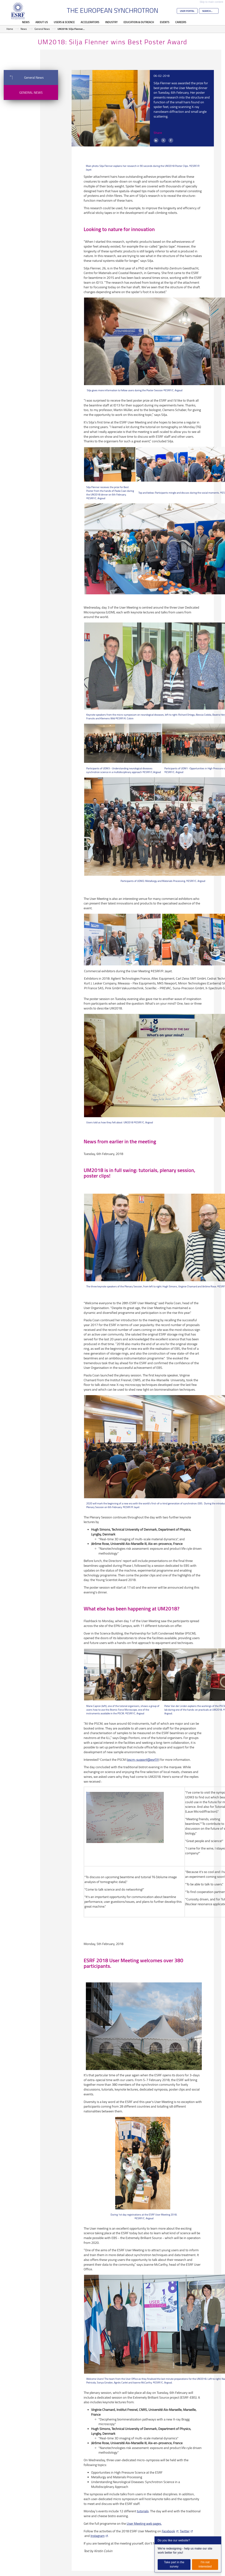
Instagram (98, 2535)
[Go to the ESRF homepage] (18, 10)
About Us (41, 22)
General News (42, 29)
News (25, 22)
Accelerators (90, 22)
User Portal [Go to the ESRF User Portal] (187, 11)
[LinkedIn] (156, 140)
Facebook (168, 2531)
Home (9, 29)
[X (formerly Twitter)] (163, 140)
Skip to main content (211, 1)
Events (164, 22)
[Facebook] (170, 140)
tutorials (143, 2511)
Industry (111, 22)
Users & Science (64, 22)
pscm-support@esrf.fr (143, 1759)
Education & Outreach (139, 22)
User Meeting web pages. (144, 2523)
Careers (180, 22)
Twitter (185, 2531)
